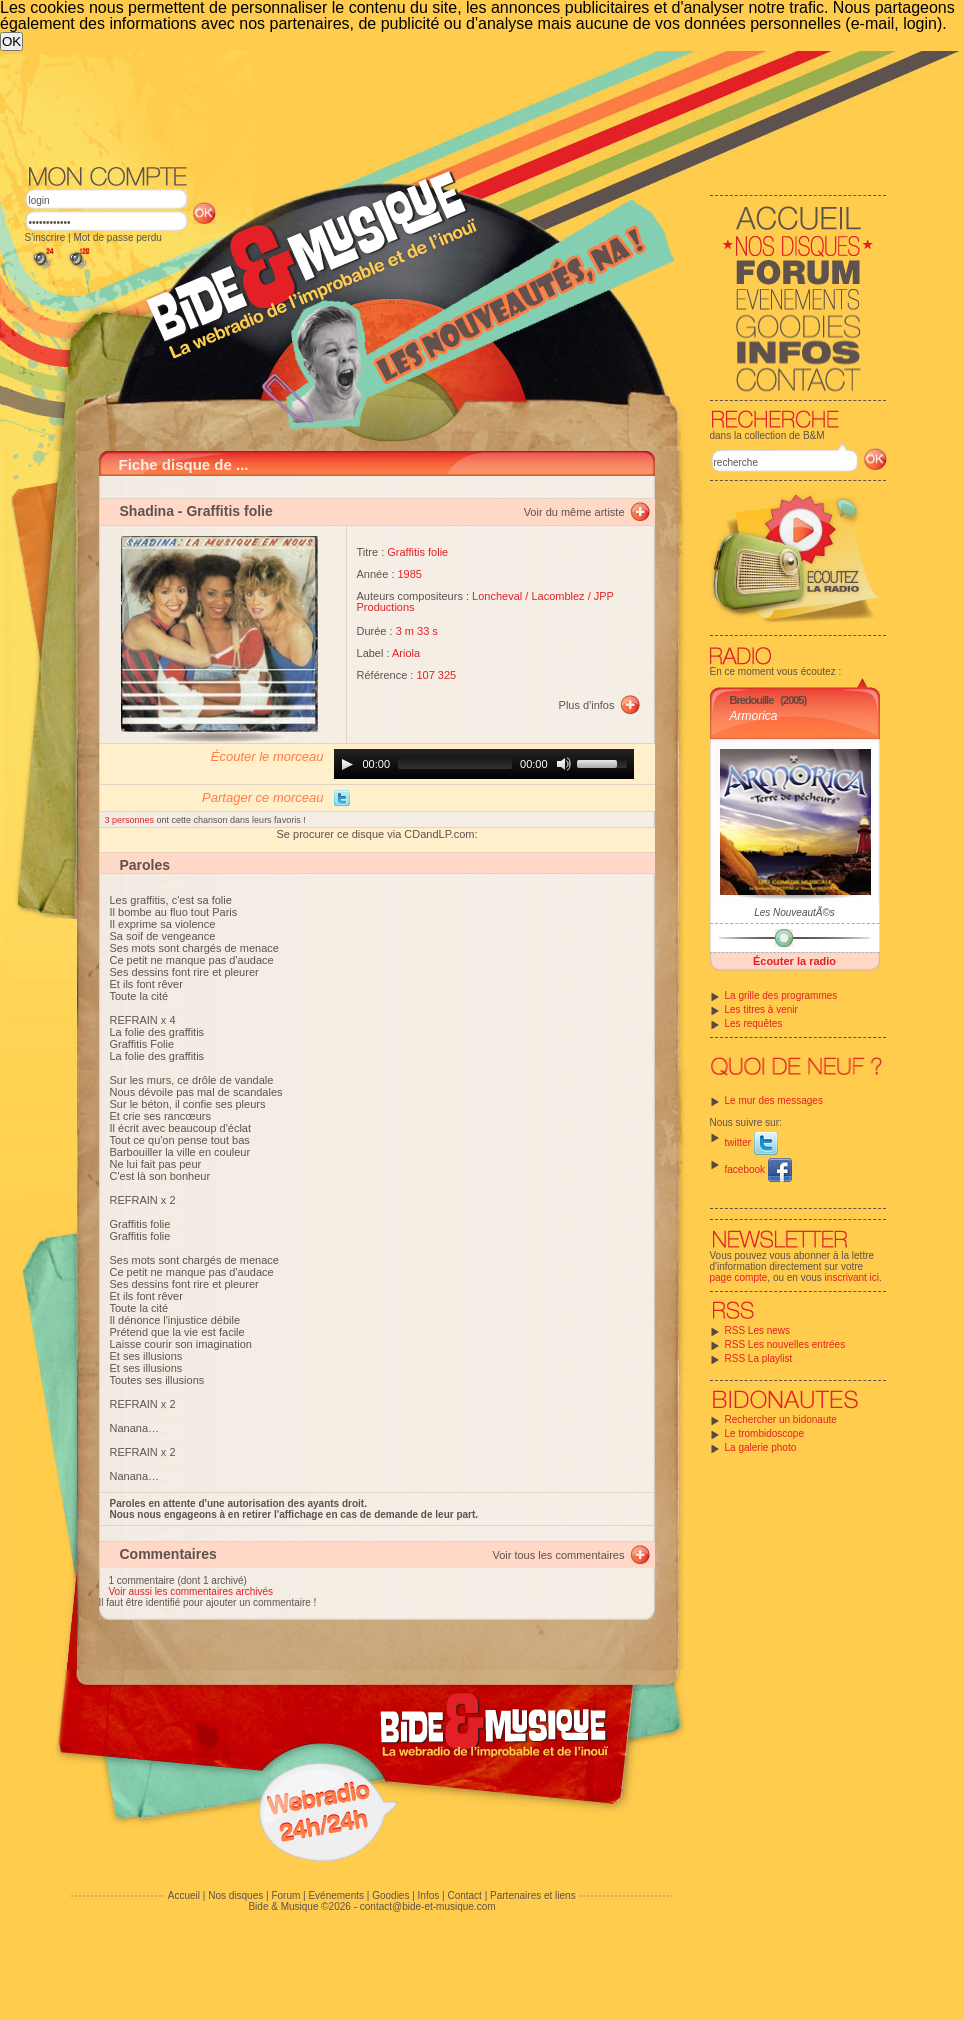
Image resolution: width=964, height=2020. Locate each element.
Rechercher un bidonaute (781, 1419)
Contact (464, 1895)
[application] (484, 764)
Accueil (184, 1895)
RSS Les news (758, 1330)
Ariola (406, 653)
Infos (429, 1895)
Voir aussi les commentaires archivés (191, 1591)
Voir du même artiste (574, 512)
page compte (739, 1277)
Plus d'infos (587, 705)
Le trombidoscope (765, 1433)
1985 (410, 574)
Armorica (754, 716)
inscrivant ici (852, 1277)
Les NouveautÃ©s (794, 912)
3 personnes (131, 820)
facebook (758, 1169)
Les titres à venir (761, 1009)
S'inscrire (45, 237)
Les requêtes (754, 1023)
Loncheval (497, 596)
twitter (751, 1142)
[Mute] (564, 764)
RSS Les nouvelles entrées (785, 1344)
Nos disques (235, 1895)
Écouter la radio (794, 961)
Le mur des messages (774, 1100)
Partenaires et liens (533, 1895)
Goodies (390, 1895)
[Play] (347, 764)
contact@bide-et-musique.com (428, 1906)
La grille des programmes (781, 995)
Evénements (336, 1895)
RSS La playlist (759, 1358)
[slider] (455, 764)
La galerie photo (761, 1447)
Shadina (147, 511)
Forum (285, 1895)
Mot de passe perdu (117, 237)
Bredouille (752, 700)
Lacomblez (557, 596)
